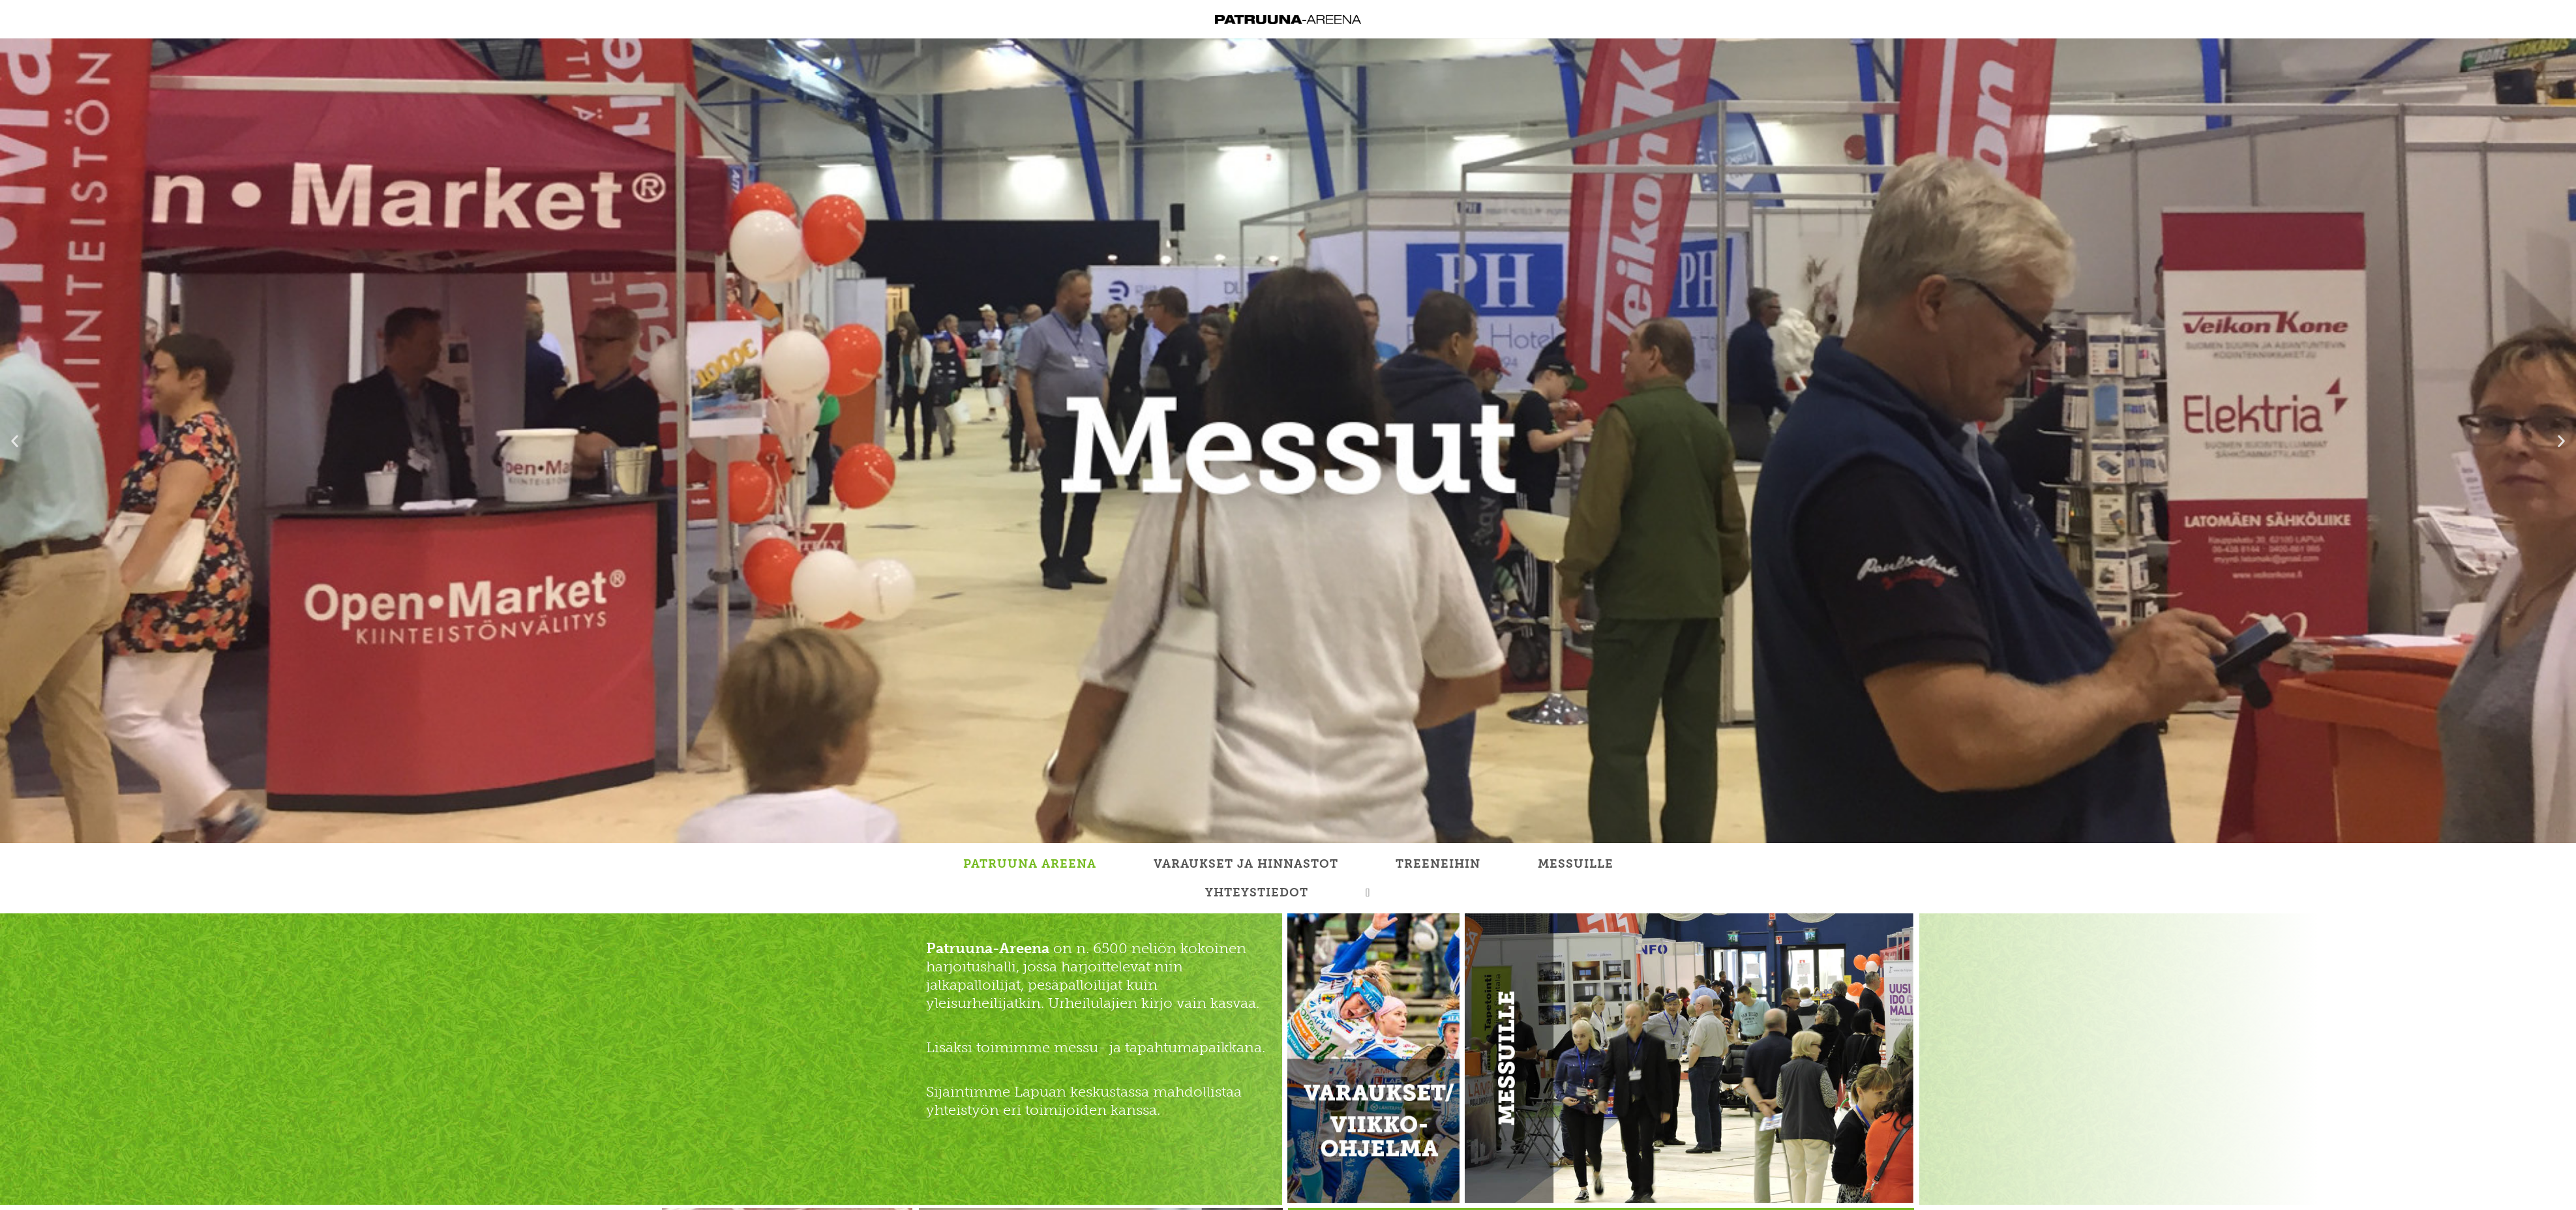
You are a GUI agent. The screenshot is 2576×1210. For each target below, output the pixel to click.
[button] (15, 440)
